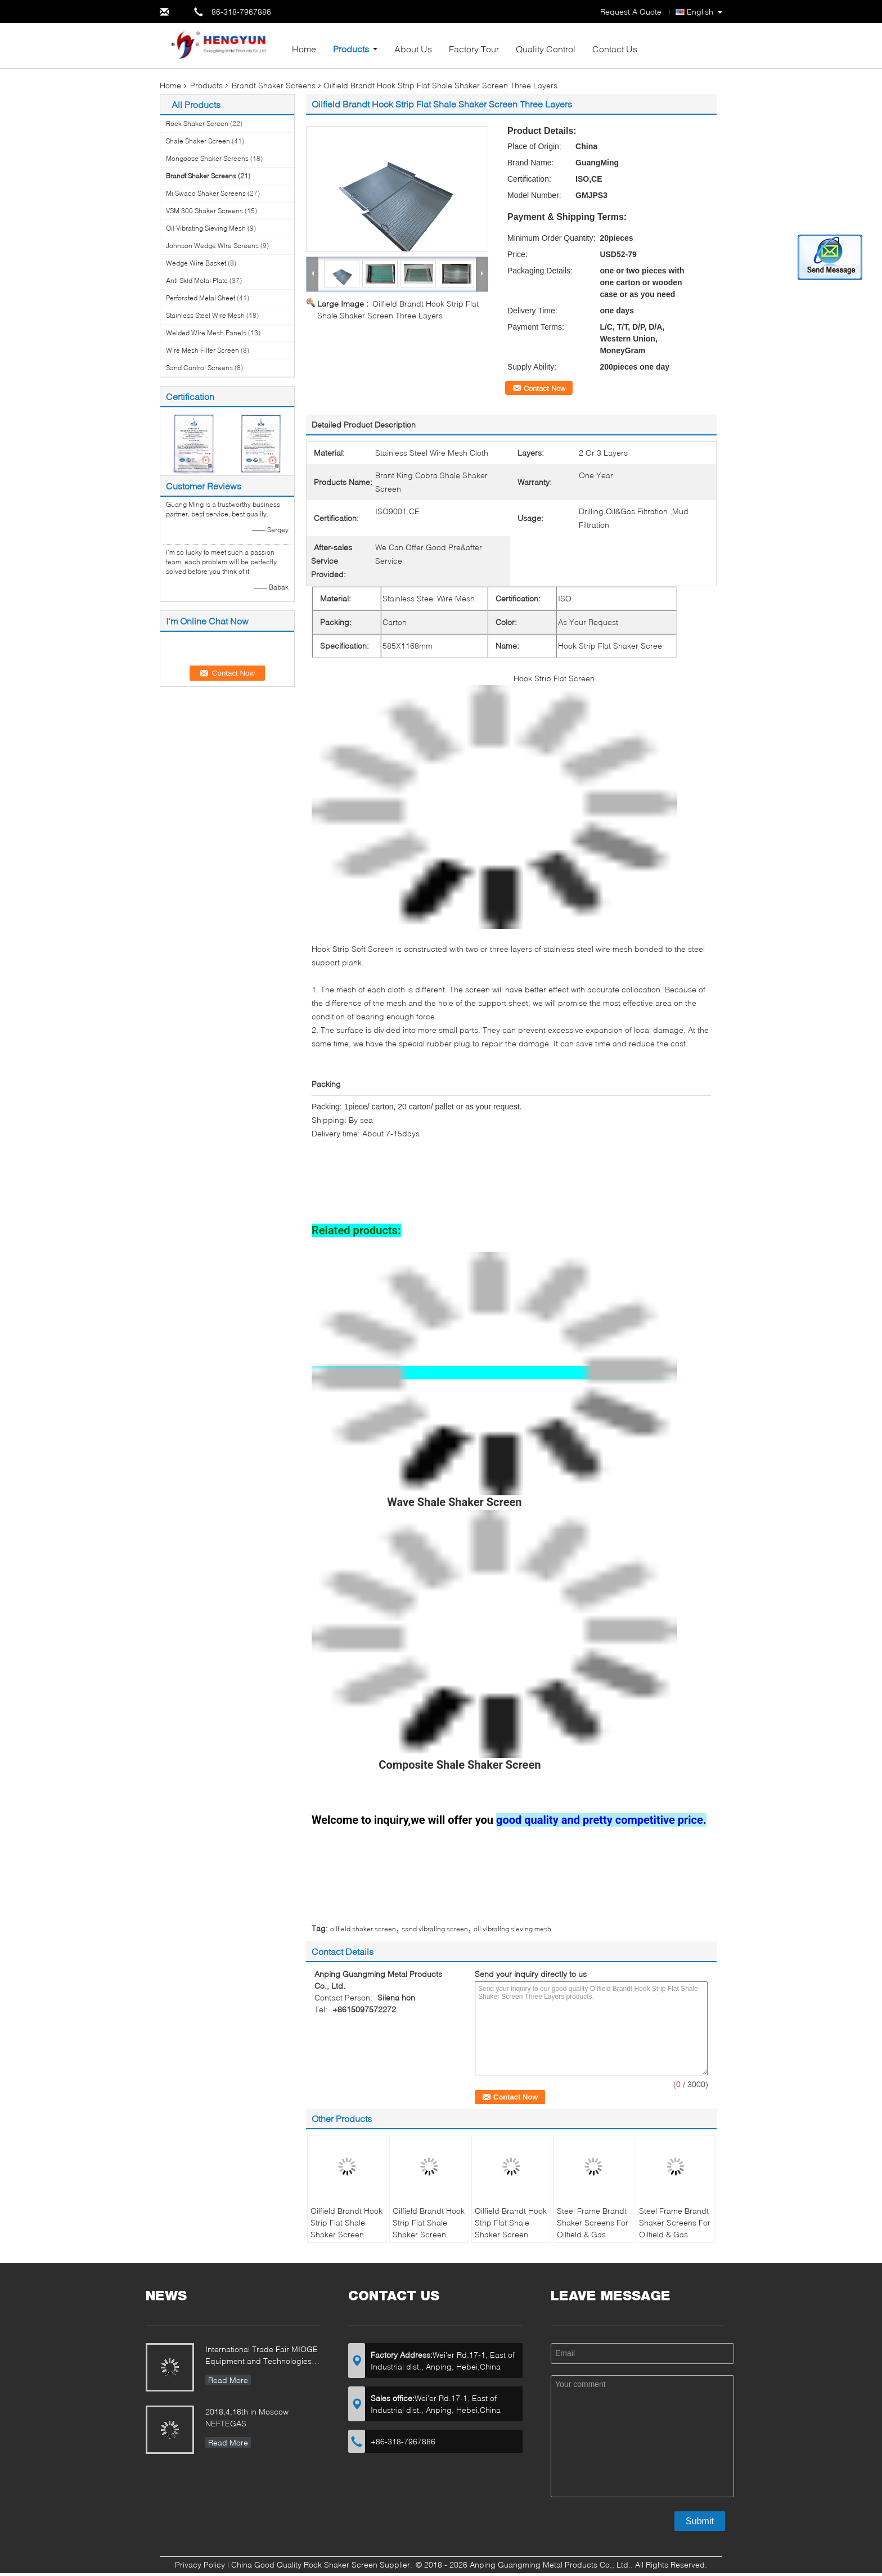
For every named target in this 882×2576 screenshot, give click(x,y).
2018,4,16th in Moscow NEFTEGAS (247, 2417)
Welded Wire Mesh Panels (206, 333)
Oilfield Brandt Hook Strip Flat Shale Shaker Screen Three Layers (346, 2228)
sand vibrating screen (435, 1929)
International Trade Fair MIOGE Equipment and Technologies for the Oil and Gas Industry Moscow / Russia (261, 2356)
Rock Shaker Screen (197, 123)
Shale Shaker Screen (198, 141)
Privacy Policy (200, 2564)
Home (304, 48)
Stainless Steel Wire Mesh (205, 315)
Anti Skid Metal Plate (197, 280)
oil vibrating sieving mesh (512, 1929)
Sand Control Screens (199, 367)
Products (351, 48)
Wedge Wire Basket (196, 263)
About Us (413, 48)
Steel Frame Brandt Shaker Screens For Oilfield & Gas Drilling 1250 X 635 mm (592, 2234)
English (700, 11)
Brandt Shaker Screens (274, 85)
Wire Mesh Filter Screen (202, 350)
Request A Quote (631, 11)
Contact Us (614, 48)
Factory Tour (474, 48)
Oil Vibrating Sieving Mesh (206, 228)
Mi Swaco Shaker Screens (206, 193)
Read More (228, 2380)
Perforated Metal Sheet (200, 298)
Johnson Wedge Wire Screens (212, 245)
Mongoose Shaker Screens (207, 158)
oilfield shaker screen (363, 1929)
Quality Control (545, 48)
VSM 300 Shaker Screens (204, 210)
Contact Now (544, 388)
